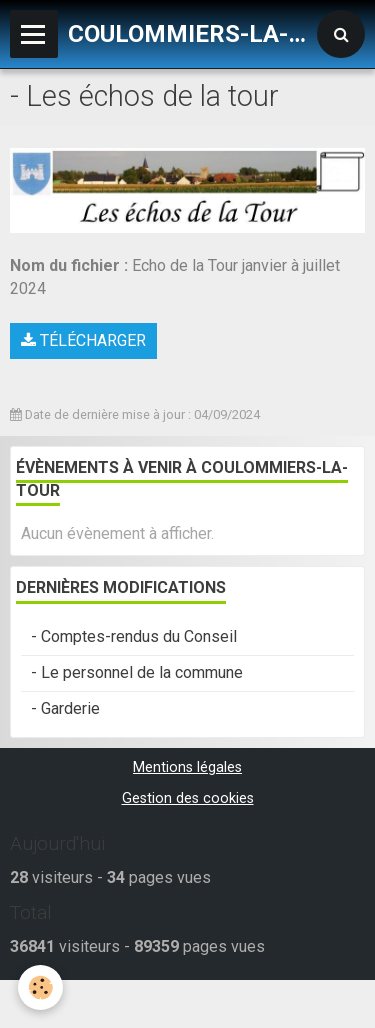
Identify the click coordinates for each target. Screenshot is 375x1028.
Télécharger (83, 340)
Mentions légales (187, 767)
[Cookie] (40, 987)
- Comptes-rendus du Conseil (134, 636)
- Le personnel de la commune (137, 672)
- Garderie (65, 708)
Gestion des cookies (188, 798)
